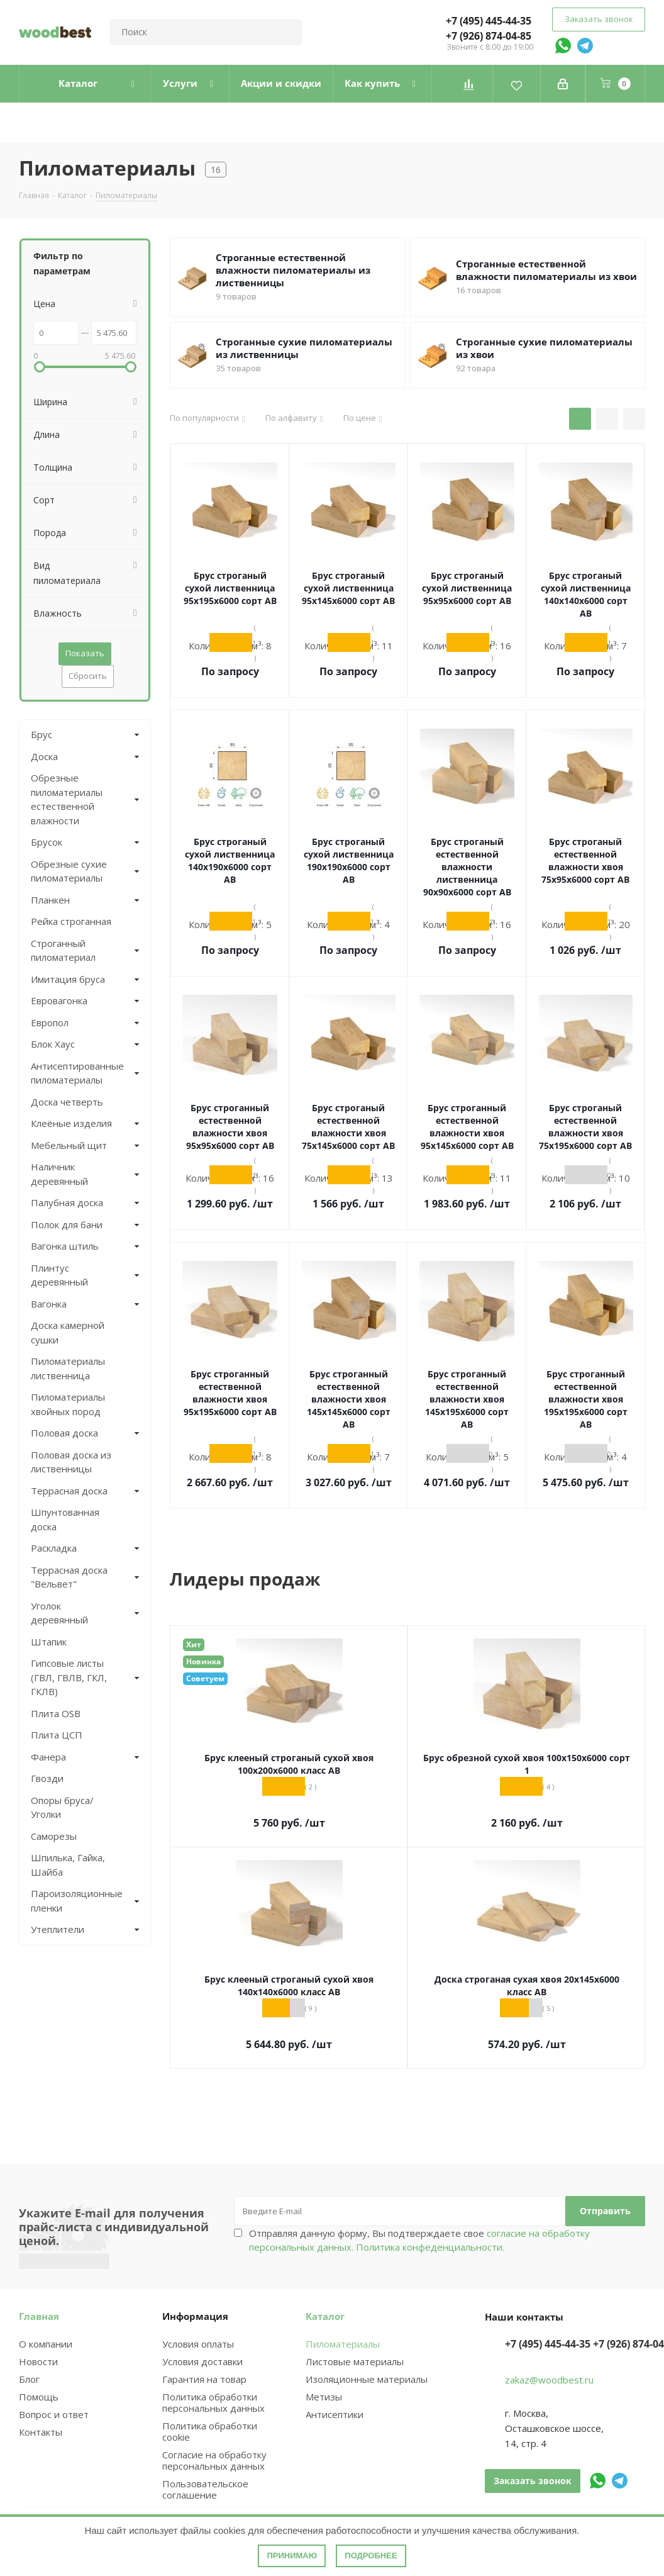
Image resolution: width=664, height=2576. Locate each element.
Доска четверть (67, 1101)
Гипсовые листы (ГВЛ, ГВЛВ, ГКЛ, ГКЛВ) (69, 1677)
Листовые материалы (355, 2361)
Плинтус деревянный (59, 1275)
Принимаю (292, 2555)
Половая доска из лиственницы (71, 1462)
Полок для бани (66, 1224)
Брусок (46, 842)
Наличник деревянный (59, 1173)
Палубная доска (67, 1202)
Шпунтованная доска (65, 1519)
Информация (195, 2316)
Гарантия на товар (204, 2379)
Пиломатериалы (343, 2344)
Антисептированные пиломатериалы (74, 1073)
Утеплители (57, 1929)
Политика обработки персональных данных (213, 2402)
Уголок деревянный (59, 1613)
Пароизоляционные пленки (74, 1900)
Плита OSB (55, 1713)
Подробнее (371, 2555)
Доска (44, 756)
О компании (45, 2344)
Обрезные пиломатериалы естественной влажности (66, 799)
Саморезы (54, 1836)
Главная (39, 2316)
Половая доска (64, 1432)
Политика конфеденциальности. (430, 2247)
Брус (41, 734)
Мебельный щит (69, 1145)
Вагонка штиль (65, 1246)
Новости (38, 2361)
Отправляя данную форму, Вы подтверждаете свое (419, 2240)
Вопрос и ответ (54, 2414)
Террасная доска (69, 1490)
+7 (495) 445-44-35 (488, 21)
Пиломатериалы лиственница (68, 1368)
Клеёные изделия (71, 1123)
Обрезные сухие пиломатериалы (69, 871)
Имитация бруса (68, 979)
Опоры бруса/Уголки (62, 1807)
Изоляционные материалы (367, 2379)
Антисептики (334, 2414)
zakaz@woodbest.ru (549, 2379)
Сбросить (88, 675)
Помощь (38, 2396)
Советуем (205, 1678)
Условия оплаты (198, 2344)
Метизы (324, 2396)
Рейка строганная (71, 921)
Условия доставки (202, 2361)
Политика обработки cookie (209, 2431)
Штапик (49, 1641)
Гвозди (47, 1778)
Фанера (48, 1756)
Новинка (203, 1661)
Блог (29, 2379)
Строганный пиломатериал (63, 950)
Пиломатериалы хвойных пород (68, 1404)
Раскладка (54, 1548)
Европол (50, 1022)
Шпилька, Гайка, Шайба (68, 1864)
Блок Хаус (53, 1044)
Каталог (325, 2316)
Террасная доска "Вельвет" (69, 1577)
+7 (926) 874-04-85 (488, 36)
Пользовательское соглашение (205, 2489)
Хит (193, 1644)
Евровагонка (59, 1000)
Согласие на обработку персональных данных (214, 2460)
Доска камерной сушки (67, 1332)
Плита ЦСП (56, 1734)
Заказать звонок (599, 19)
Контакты (40, 2432)
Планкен (50, 899)
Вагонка (49, 1303)
